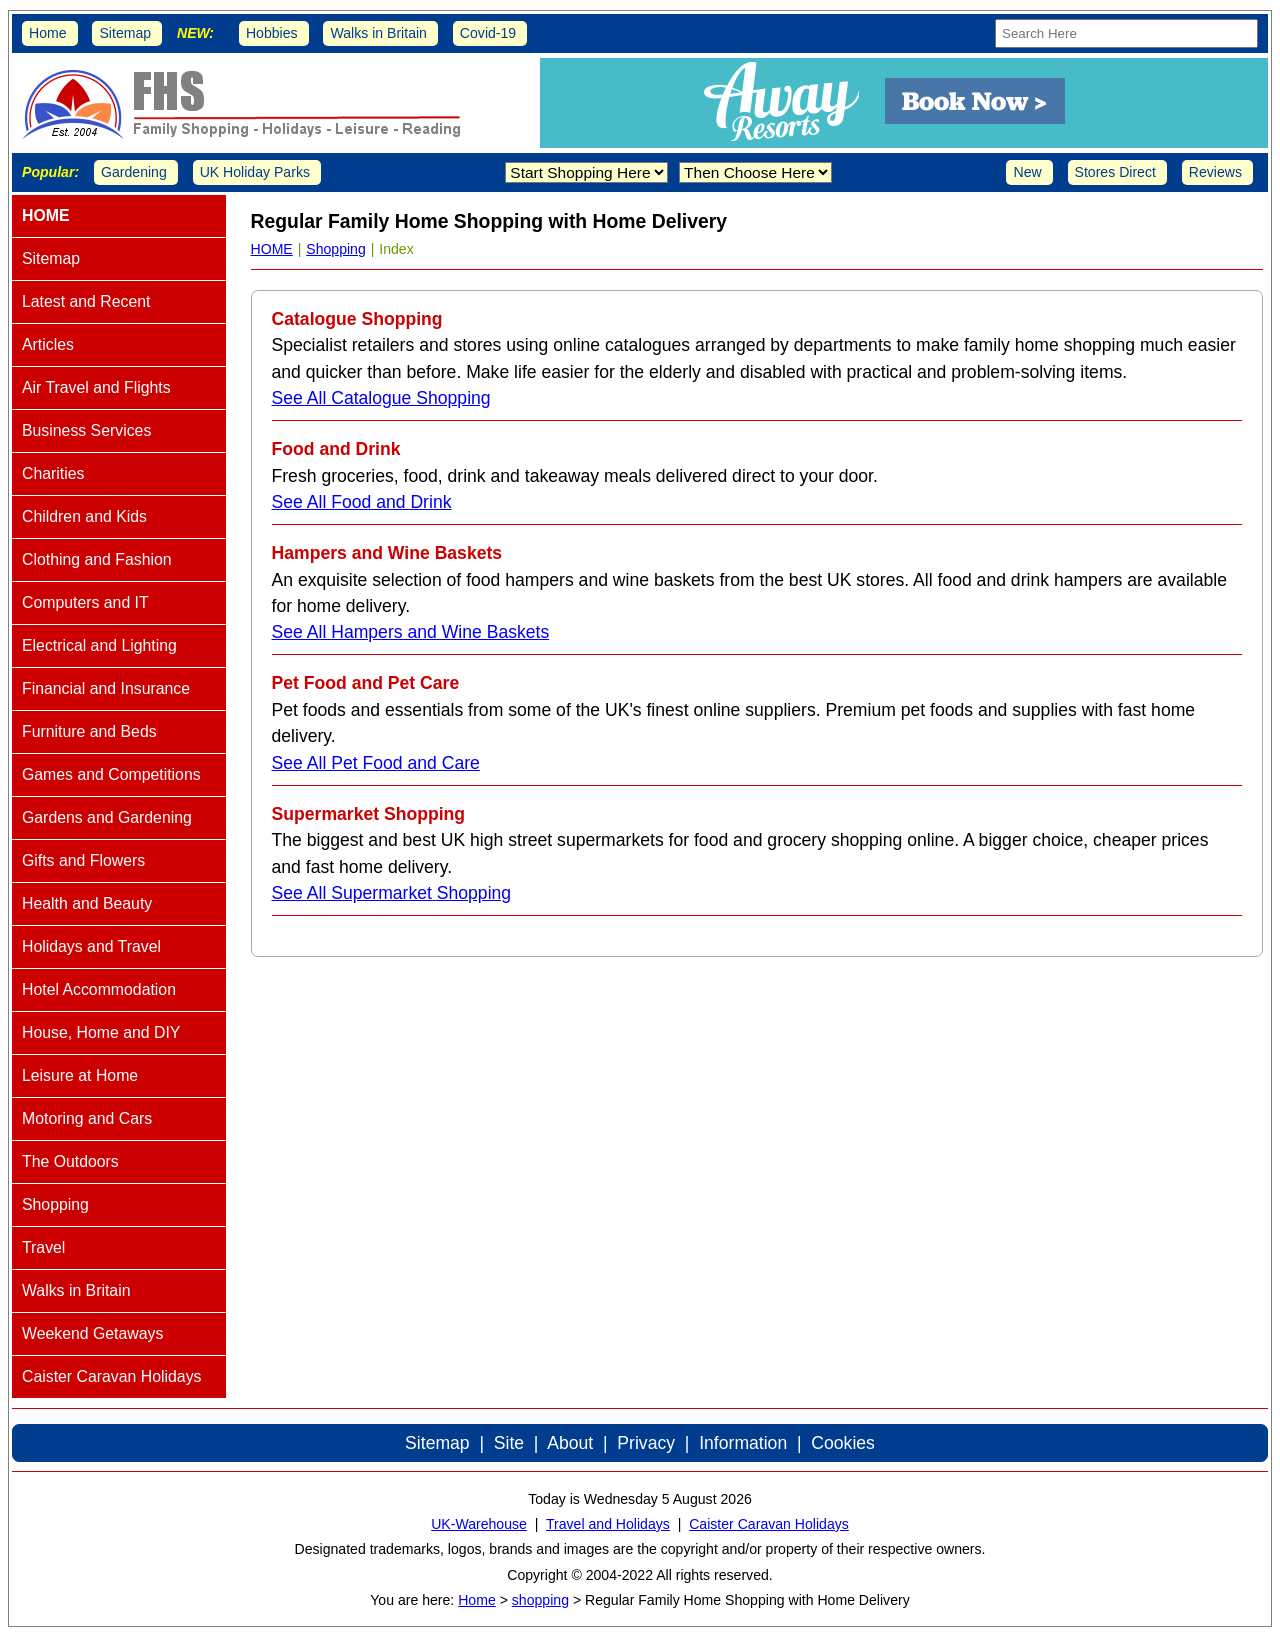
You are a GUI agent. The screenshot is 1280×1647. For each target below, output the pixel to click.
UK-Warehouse (479, 1524)
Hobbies (272, 33)
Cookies (843, 1443)
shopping (540, 1600)
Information (743, 1443)
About (570, 1443)
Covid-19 (488, 33)
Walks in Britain (378, 33)
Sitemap (125, 33)
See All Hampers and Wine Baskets (411, 632)
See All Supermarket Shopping (392, 893)
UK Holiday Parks (255, 172)
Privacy (646, 1443)
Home (48, 33)
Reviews (1215, 172)
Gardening (134, 172)
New (1027, 172)
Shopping (336, 249)
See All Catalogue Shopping (381, 398)
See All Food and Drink (362, 502)
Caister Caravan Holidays (769, 1524)
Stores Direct (1115, 172)
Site (509, 1443)
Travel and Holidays (608, 1524)
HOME (272, 249)
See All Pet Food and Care (376, 763)
